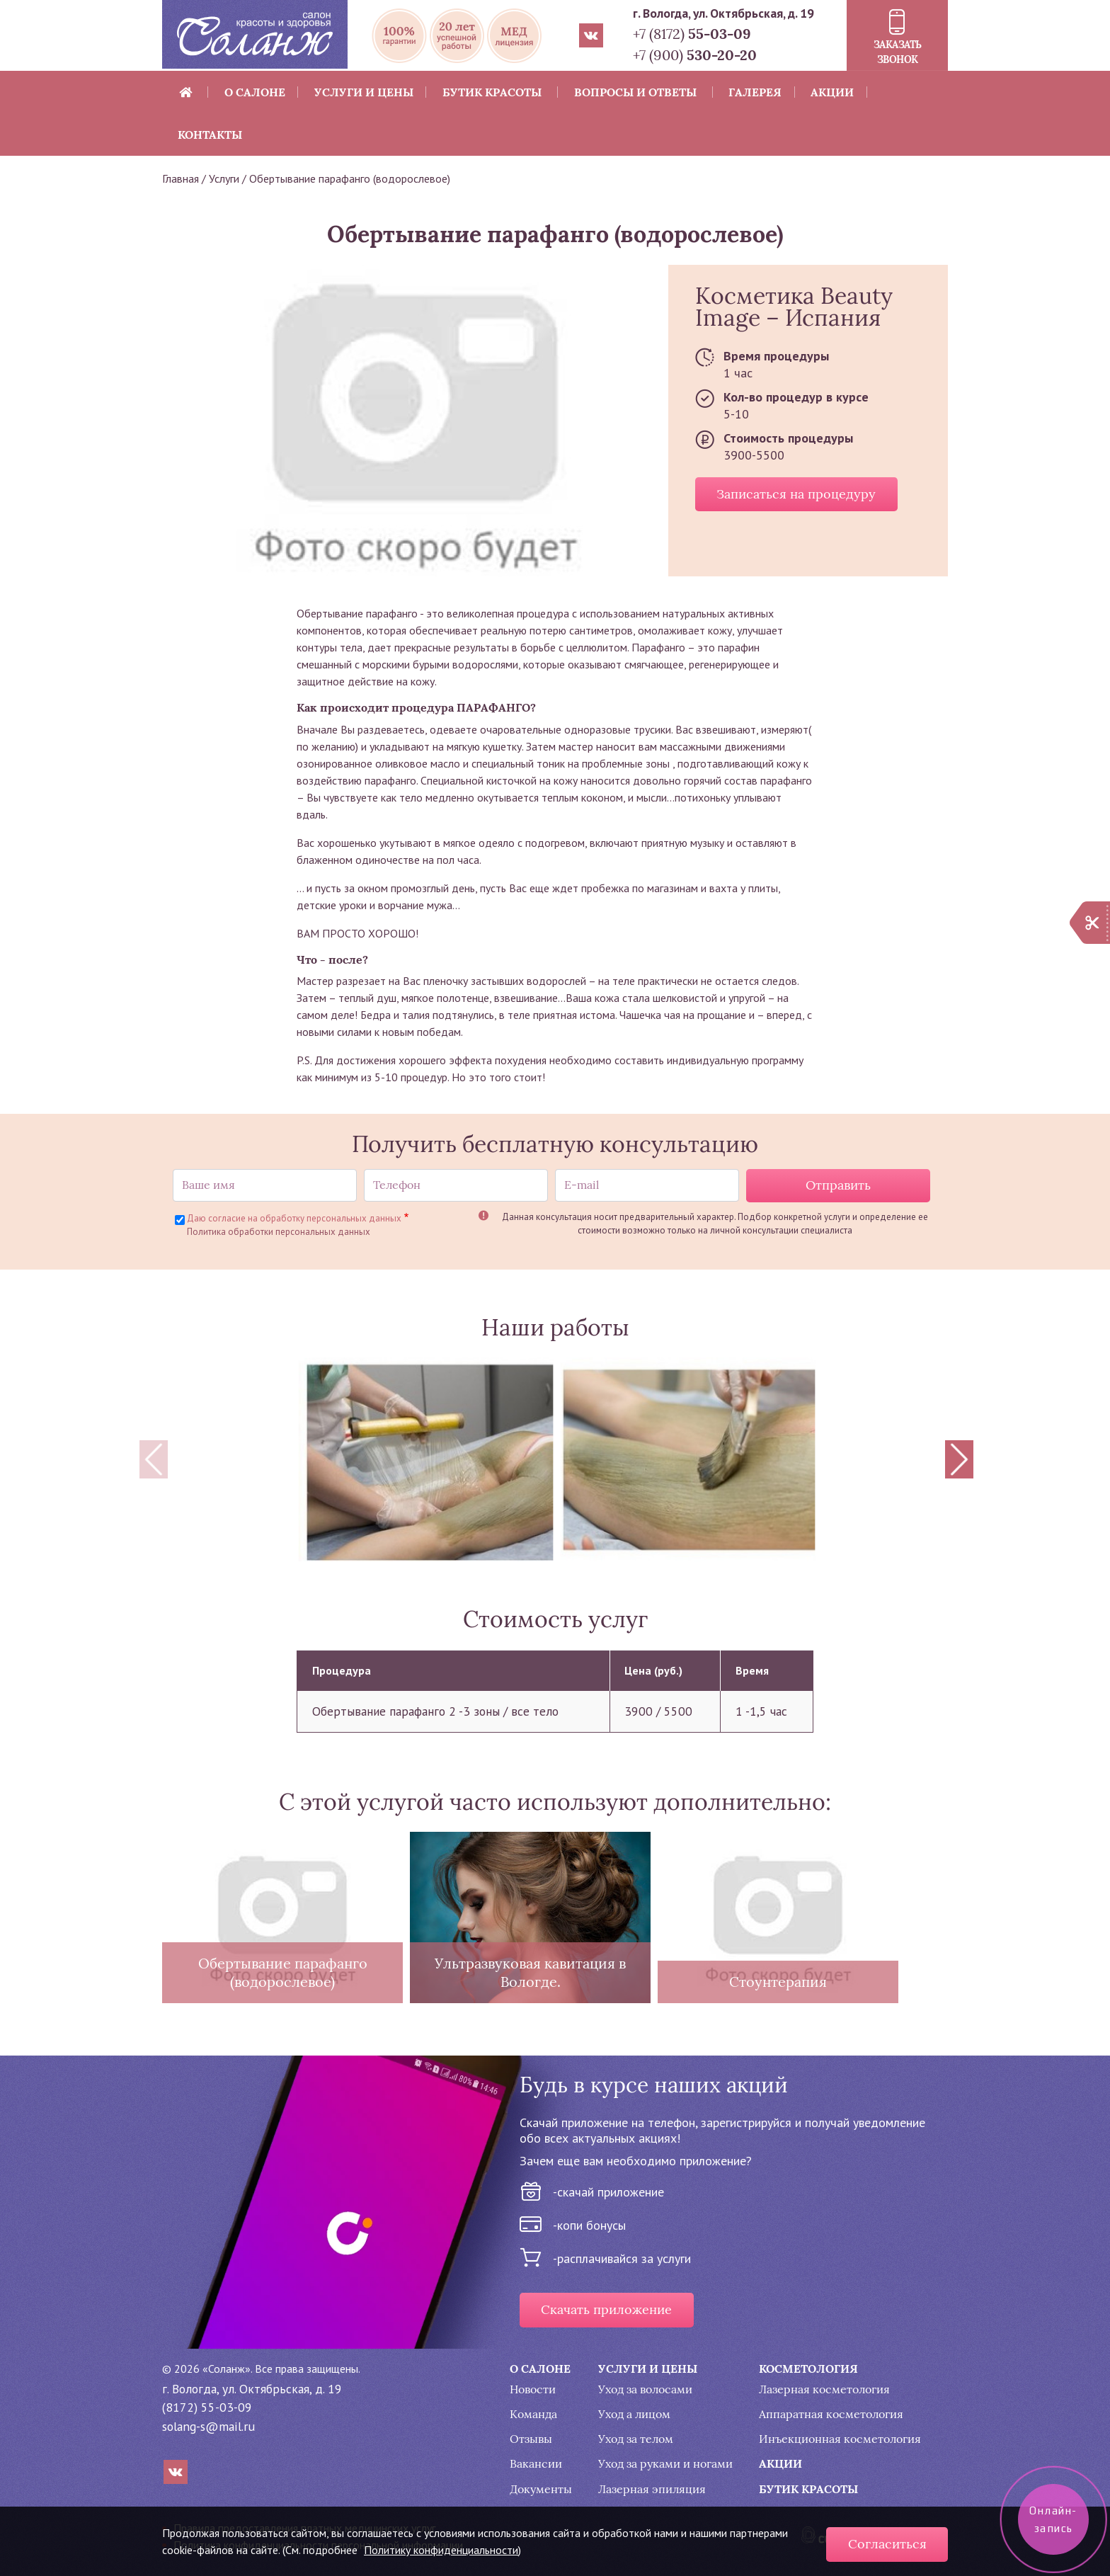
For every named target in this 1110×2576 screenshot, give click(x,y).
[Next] (959, 1459)
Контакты (210, 134)
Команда (533, 2414)
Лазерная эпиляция (652, 2489)
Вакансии (536, 2463)
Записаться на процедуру (796, 494)
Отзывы (531, 2439)
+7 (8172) (692, 33)
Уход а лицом (634, 2414)
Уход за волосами (645, 2389)
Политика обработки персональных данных (278, 1232)
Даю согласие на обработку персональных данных (294, 1218)
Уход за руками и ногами (665, 2463)
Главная (180, 178)
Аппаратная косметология (831, 2414)
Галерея (755, 92)
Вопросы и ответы (635, 92)
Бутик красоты (492, 92)
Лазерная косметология (824, 2389)
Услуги (224, 178)
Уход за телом (635, 2439)
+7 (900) (695, 55)
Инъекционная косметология (840, 2439)
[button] (426, 1459)
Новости (533, 2389)
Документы (541, 2489)
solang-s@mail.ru (208, 2426)
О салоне (254, 92)
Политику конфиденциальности (441, 2550)
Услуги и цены (363, 92)
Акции (832, 92)
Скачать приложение (606, 2310)
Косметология (808, 2368)
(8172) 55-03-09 (207, 2407)
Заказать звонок (898, 52)
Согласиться (887, 2544)
